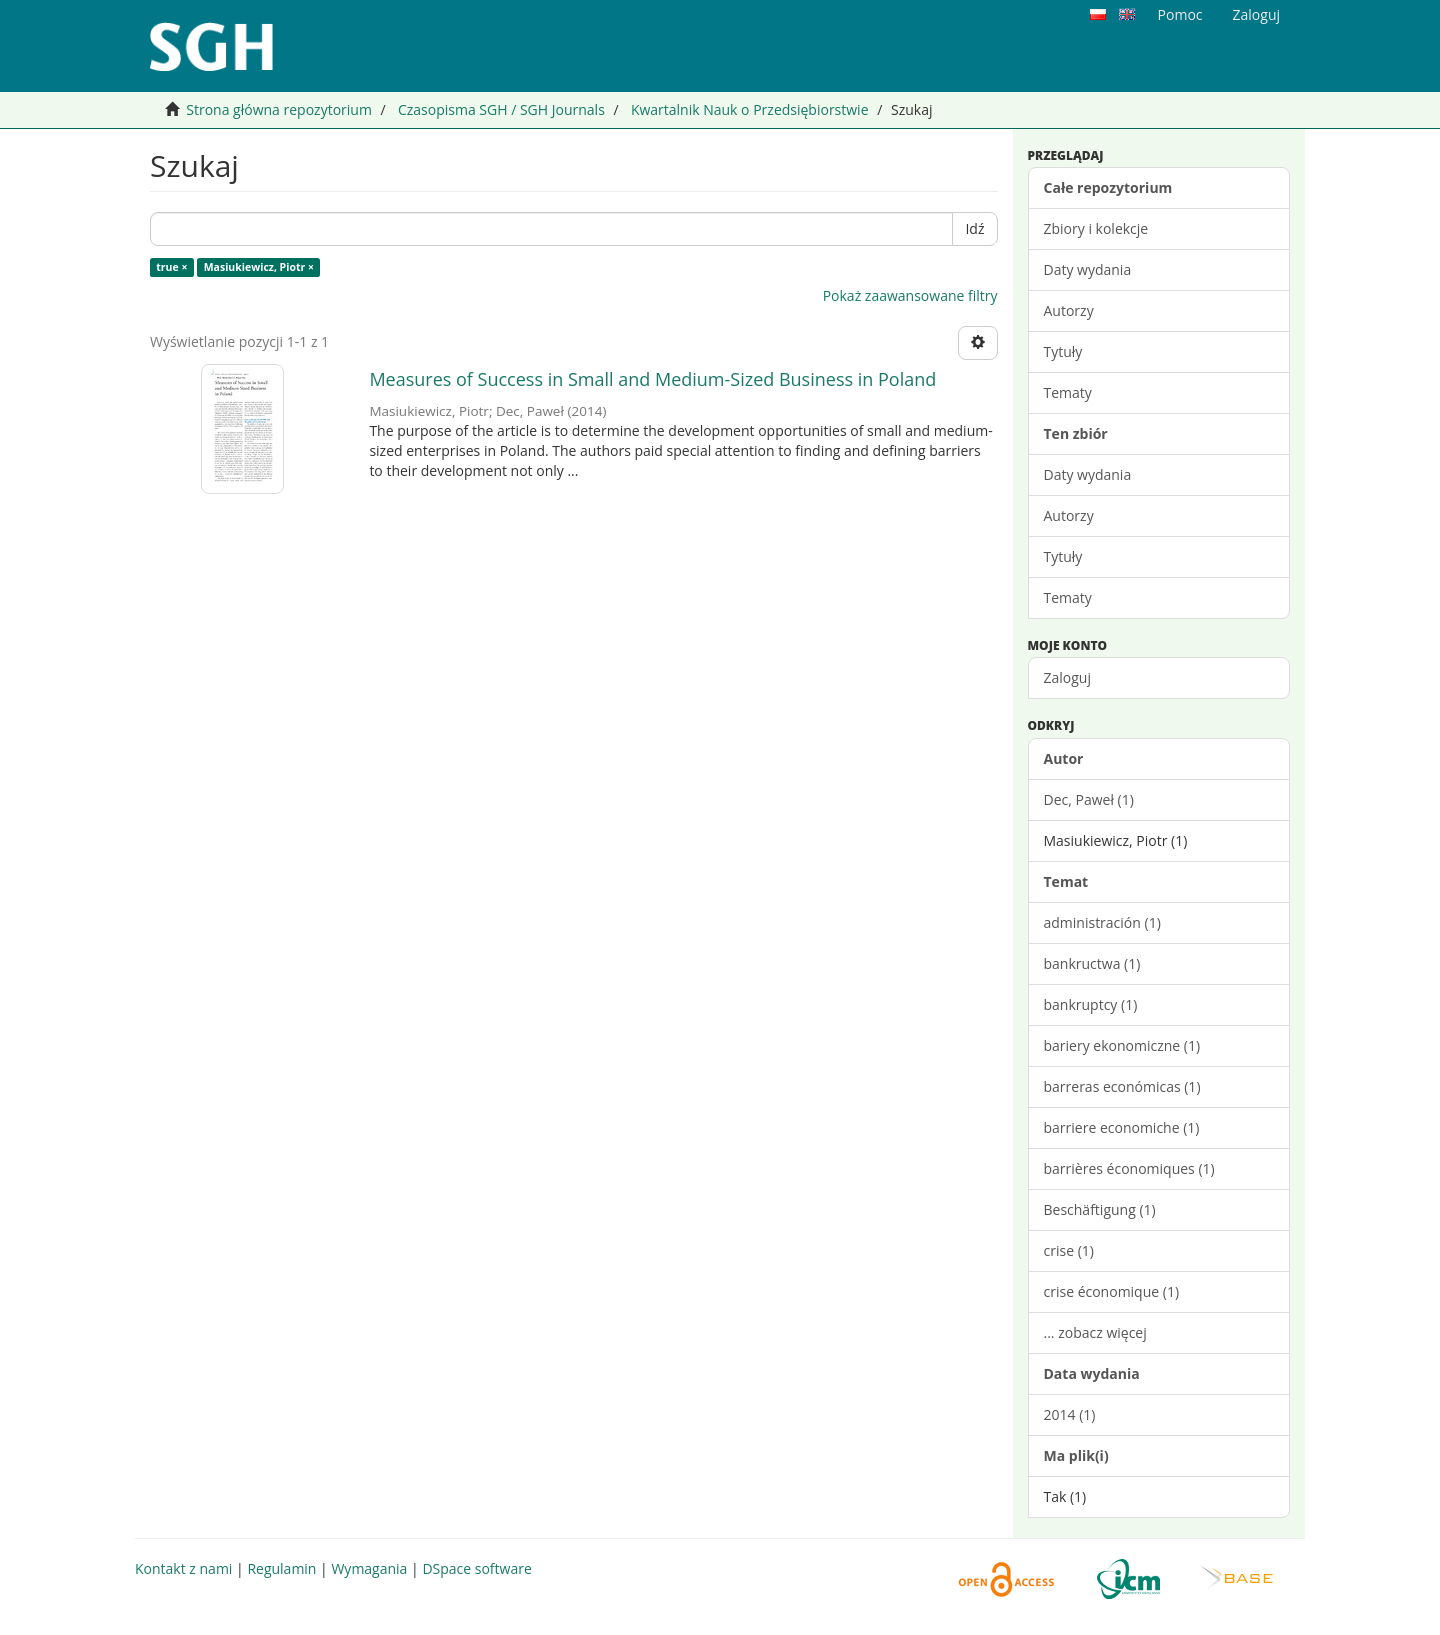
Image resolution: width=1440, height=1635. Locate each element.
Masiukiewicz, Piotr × (259, 267)
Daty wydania (1088, 269)
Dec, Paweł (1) (1089, 799)
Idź (974, 228)
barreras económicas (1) (1122, 1086)
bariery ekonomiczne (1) (1122, 1045)
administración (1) (1102, 922)
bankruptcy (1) (1091, 1004)
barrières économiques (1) (1129, 1168)
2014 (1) (1070, 1414)
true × (171, 267)
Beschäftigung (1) (1100, 1209)
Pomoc (1180, 14)
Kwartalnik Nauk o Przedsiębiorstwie (750, 109)
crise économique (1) (1112, 1291)
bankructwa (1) (1092, 963)
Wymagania (369, 1568)
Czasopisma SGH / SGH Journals (501, 109)
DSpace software (476, 1568)
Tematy (1068, 392)
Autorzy (1069, 310)
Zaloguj (1067, 677)
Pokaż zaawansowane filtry (910, 295)
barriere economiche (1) (1122, 1127)
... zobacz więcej (1095, 1332)
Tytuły (1063, 351)
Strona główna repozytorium (279, 109)
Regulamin (281, 1568)
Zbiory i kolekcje (1096, 228)
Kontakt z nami (183, 1568)
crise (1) (1069, 1250)
